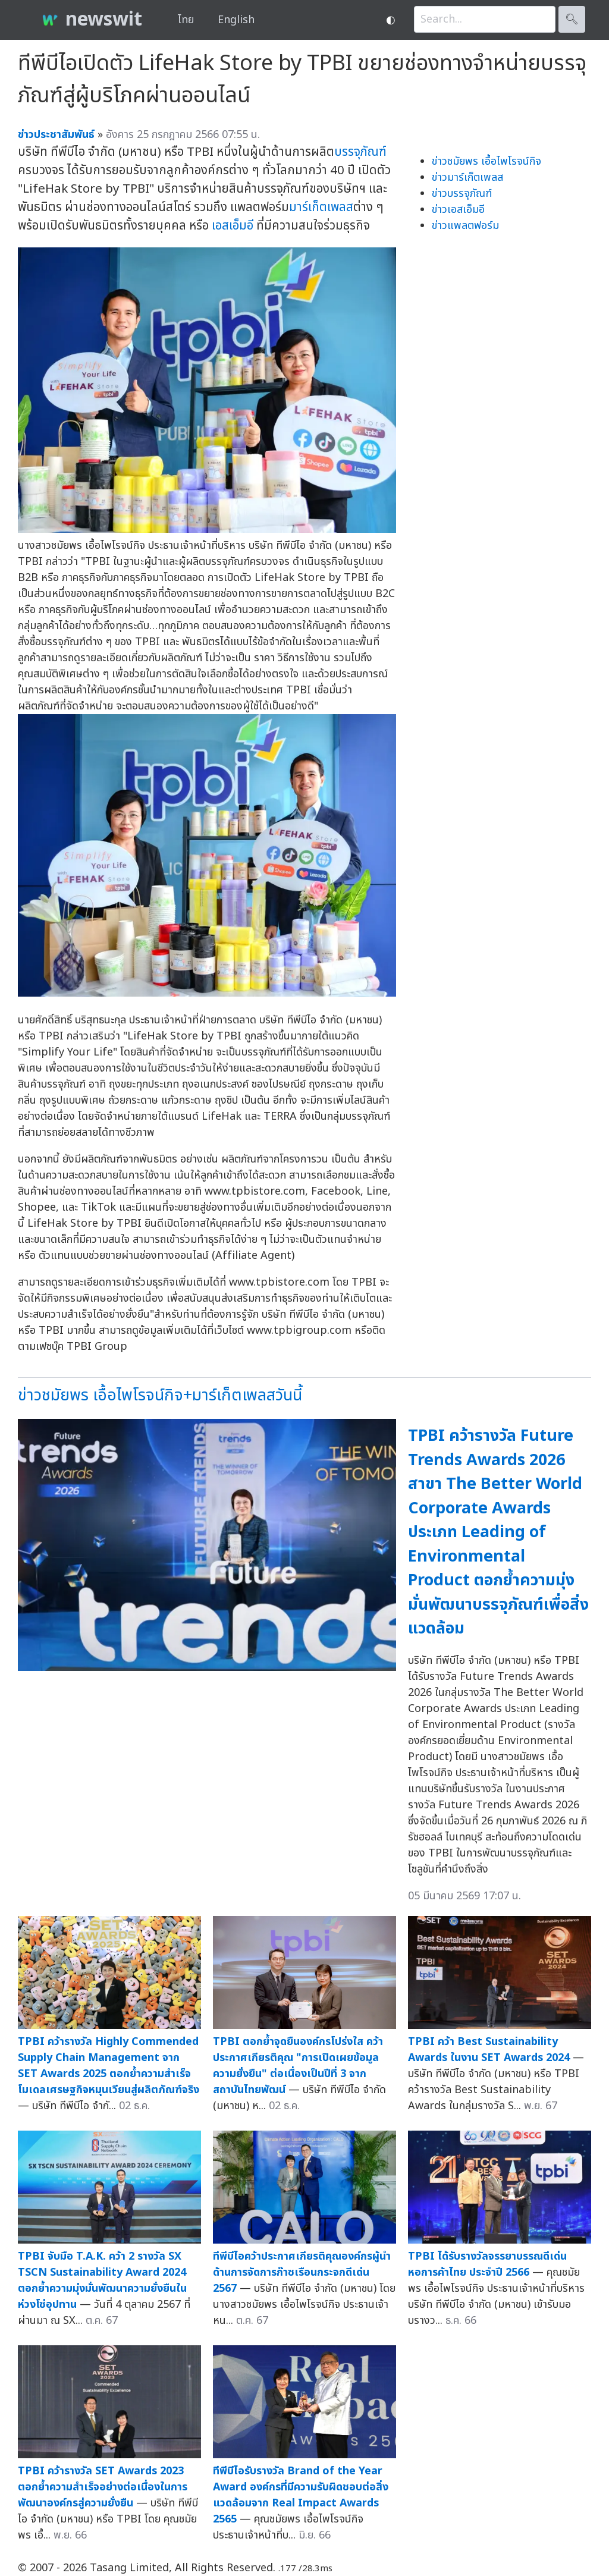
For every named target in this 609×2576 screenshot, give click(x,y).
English (236, 20)
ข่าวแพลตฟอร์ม (465, 226)
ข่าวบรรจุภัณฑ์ (462, 194)
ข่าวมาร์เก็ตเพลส (467, 177)
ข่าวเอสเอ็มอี (458, 210)
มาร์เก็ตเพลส (321, 207)
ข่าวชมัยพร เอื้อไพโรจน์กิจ (486, 161)
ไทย (186, 20)
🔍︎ (572, 19)
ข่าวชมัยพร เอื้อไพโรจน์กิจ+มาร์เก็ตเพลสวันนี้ (160, 1395)
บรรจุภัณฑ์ (360, 152)
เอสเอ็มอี (232, 225)
